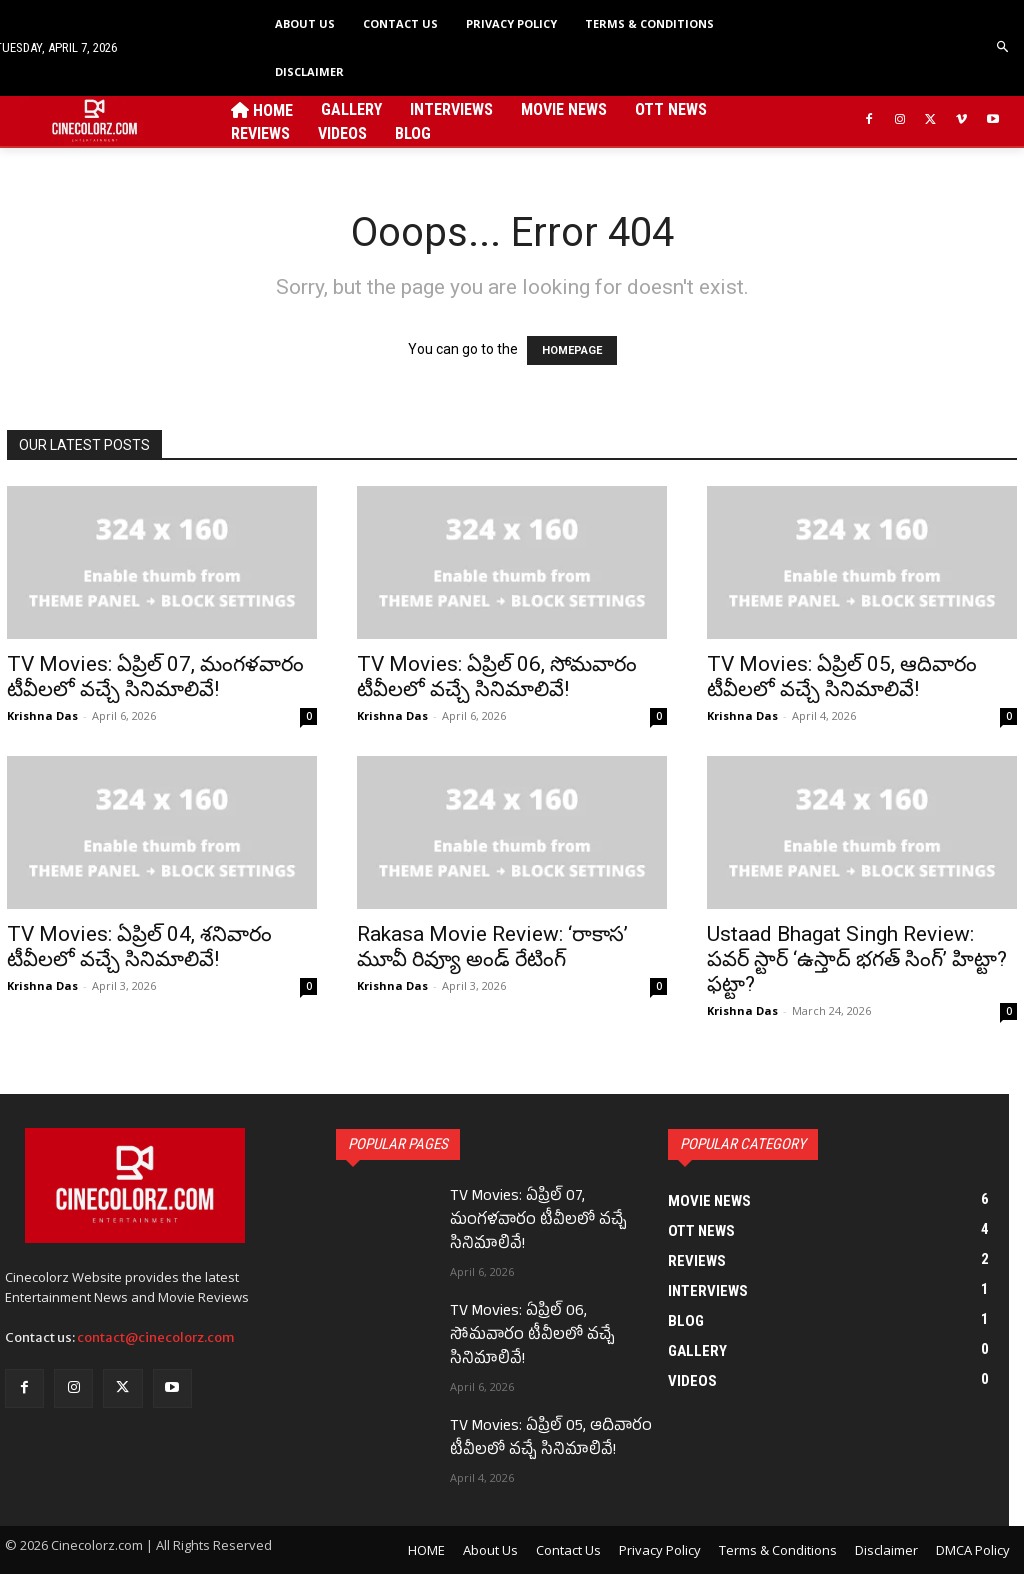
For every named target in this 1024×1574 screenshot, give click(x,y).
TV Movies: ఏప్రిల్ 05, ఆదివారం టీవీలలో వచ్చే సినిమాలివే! (842, 676)
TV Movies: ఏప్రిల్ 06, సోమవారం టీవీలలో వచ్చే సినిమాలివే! (497, 676)
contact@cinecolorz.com (156, 1337)
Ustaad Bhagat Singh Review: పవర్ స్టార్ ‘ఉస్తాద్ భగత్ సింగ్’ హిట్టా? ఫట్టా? (857, 959)
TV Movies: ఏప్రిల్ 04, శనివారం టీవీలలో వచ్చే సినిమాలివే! (139, 946)
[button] (1003, 47)
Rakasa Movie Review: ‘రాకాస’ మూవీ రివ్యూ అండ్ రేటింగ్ (492, 946)
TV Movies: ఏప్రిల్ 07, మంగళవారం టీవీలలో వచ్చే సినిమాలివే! (155, 676)
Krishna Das (42, 715)
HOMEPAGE (572, 350)
